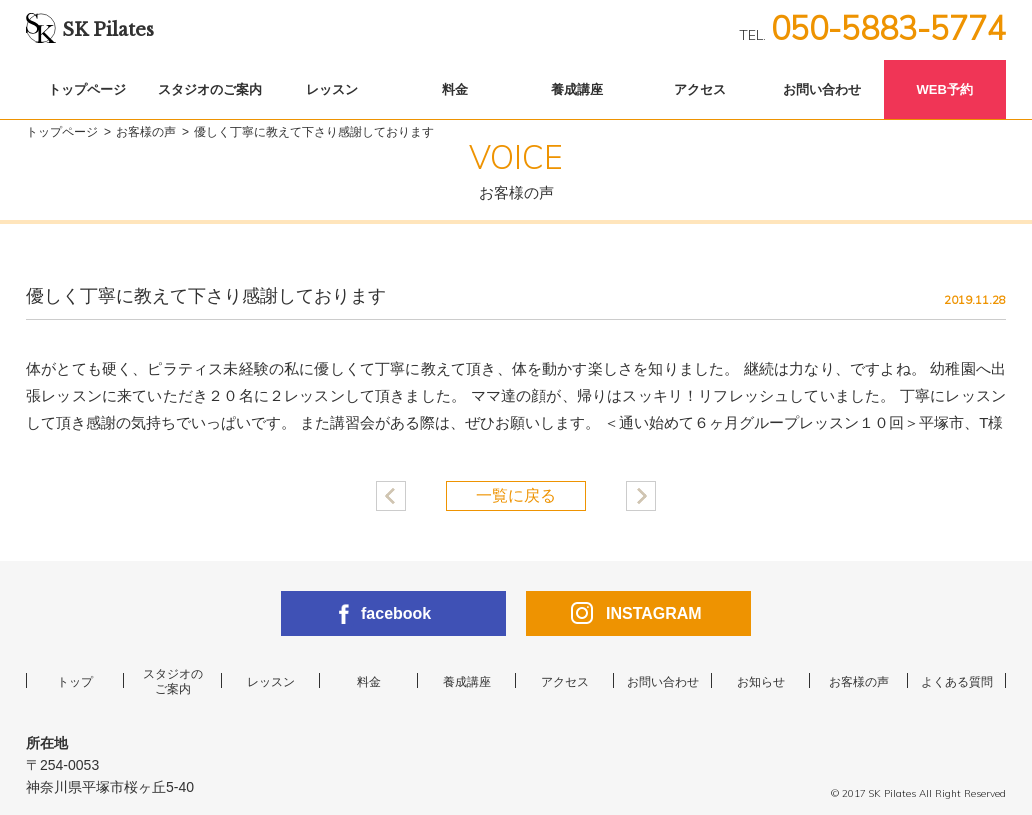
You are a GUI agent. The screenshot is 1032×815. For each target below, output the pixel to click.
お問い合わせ (822, 89)
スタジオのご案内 (210, 89)
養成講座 (577, 89)
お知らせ (761, 682)
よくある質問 (957, 682)
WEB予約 (945, 89)
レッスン (332, 89)
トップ (75, 682)
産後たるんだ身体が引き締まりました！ (641, 496)
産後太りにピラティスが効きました (391, 496)
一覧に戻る (516, 495)
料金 (455, 89)
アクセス (700, 89)
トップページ (87, 89)
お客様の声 (146, 132)
